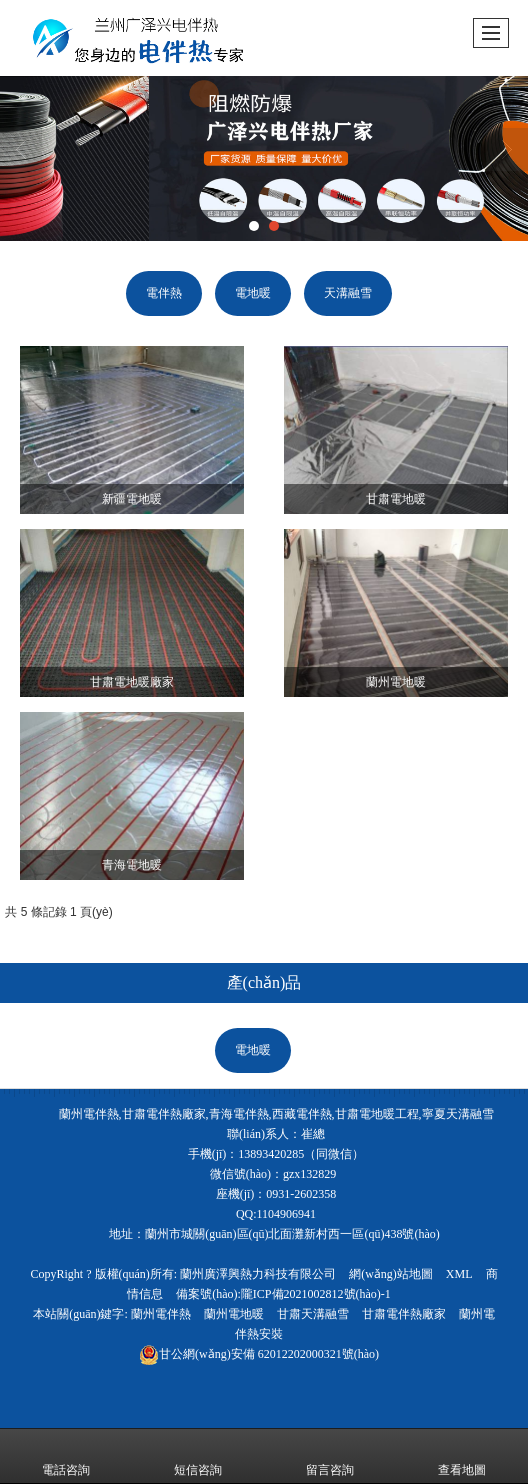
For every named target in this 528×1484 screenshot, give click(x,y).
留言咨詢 (330, 1456)
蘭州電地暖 (234, 1314)
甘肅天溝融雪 (313, 1314)
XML (459, 1274)
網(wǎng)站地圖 (391, 1274)
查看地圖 (462, 1456)
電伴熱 (164, 293)
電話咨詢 (66, 1456)
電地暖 (253, 293)
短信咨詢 (198, 1456)
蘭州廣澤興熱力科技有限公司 (258, 1274)
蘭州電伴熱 (161, 1314)
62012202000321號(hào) (259, 1354)
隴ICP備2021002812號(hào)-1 (316, 1294)
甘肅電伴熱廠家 (404, 1314)
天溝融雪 (348, 293)
